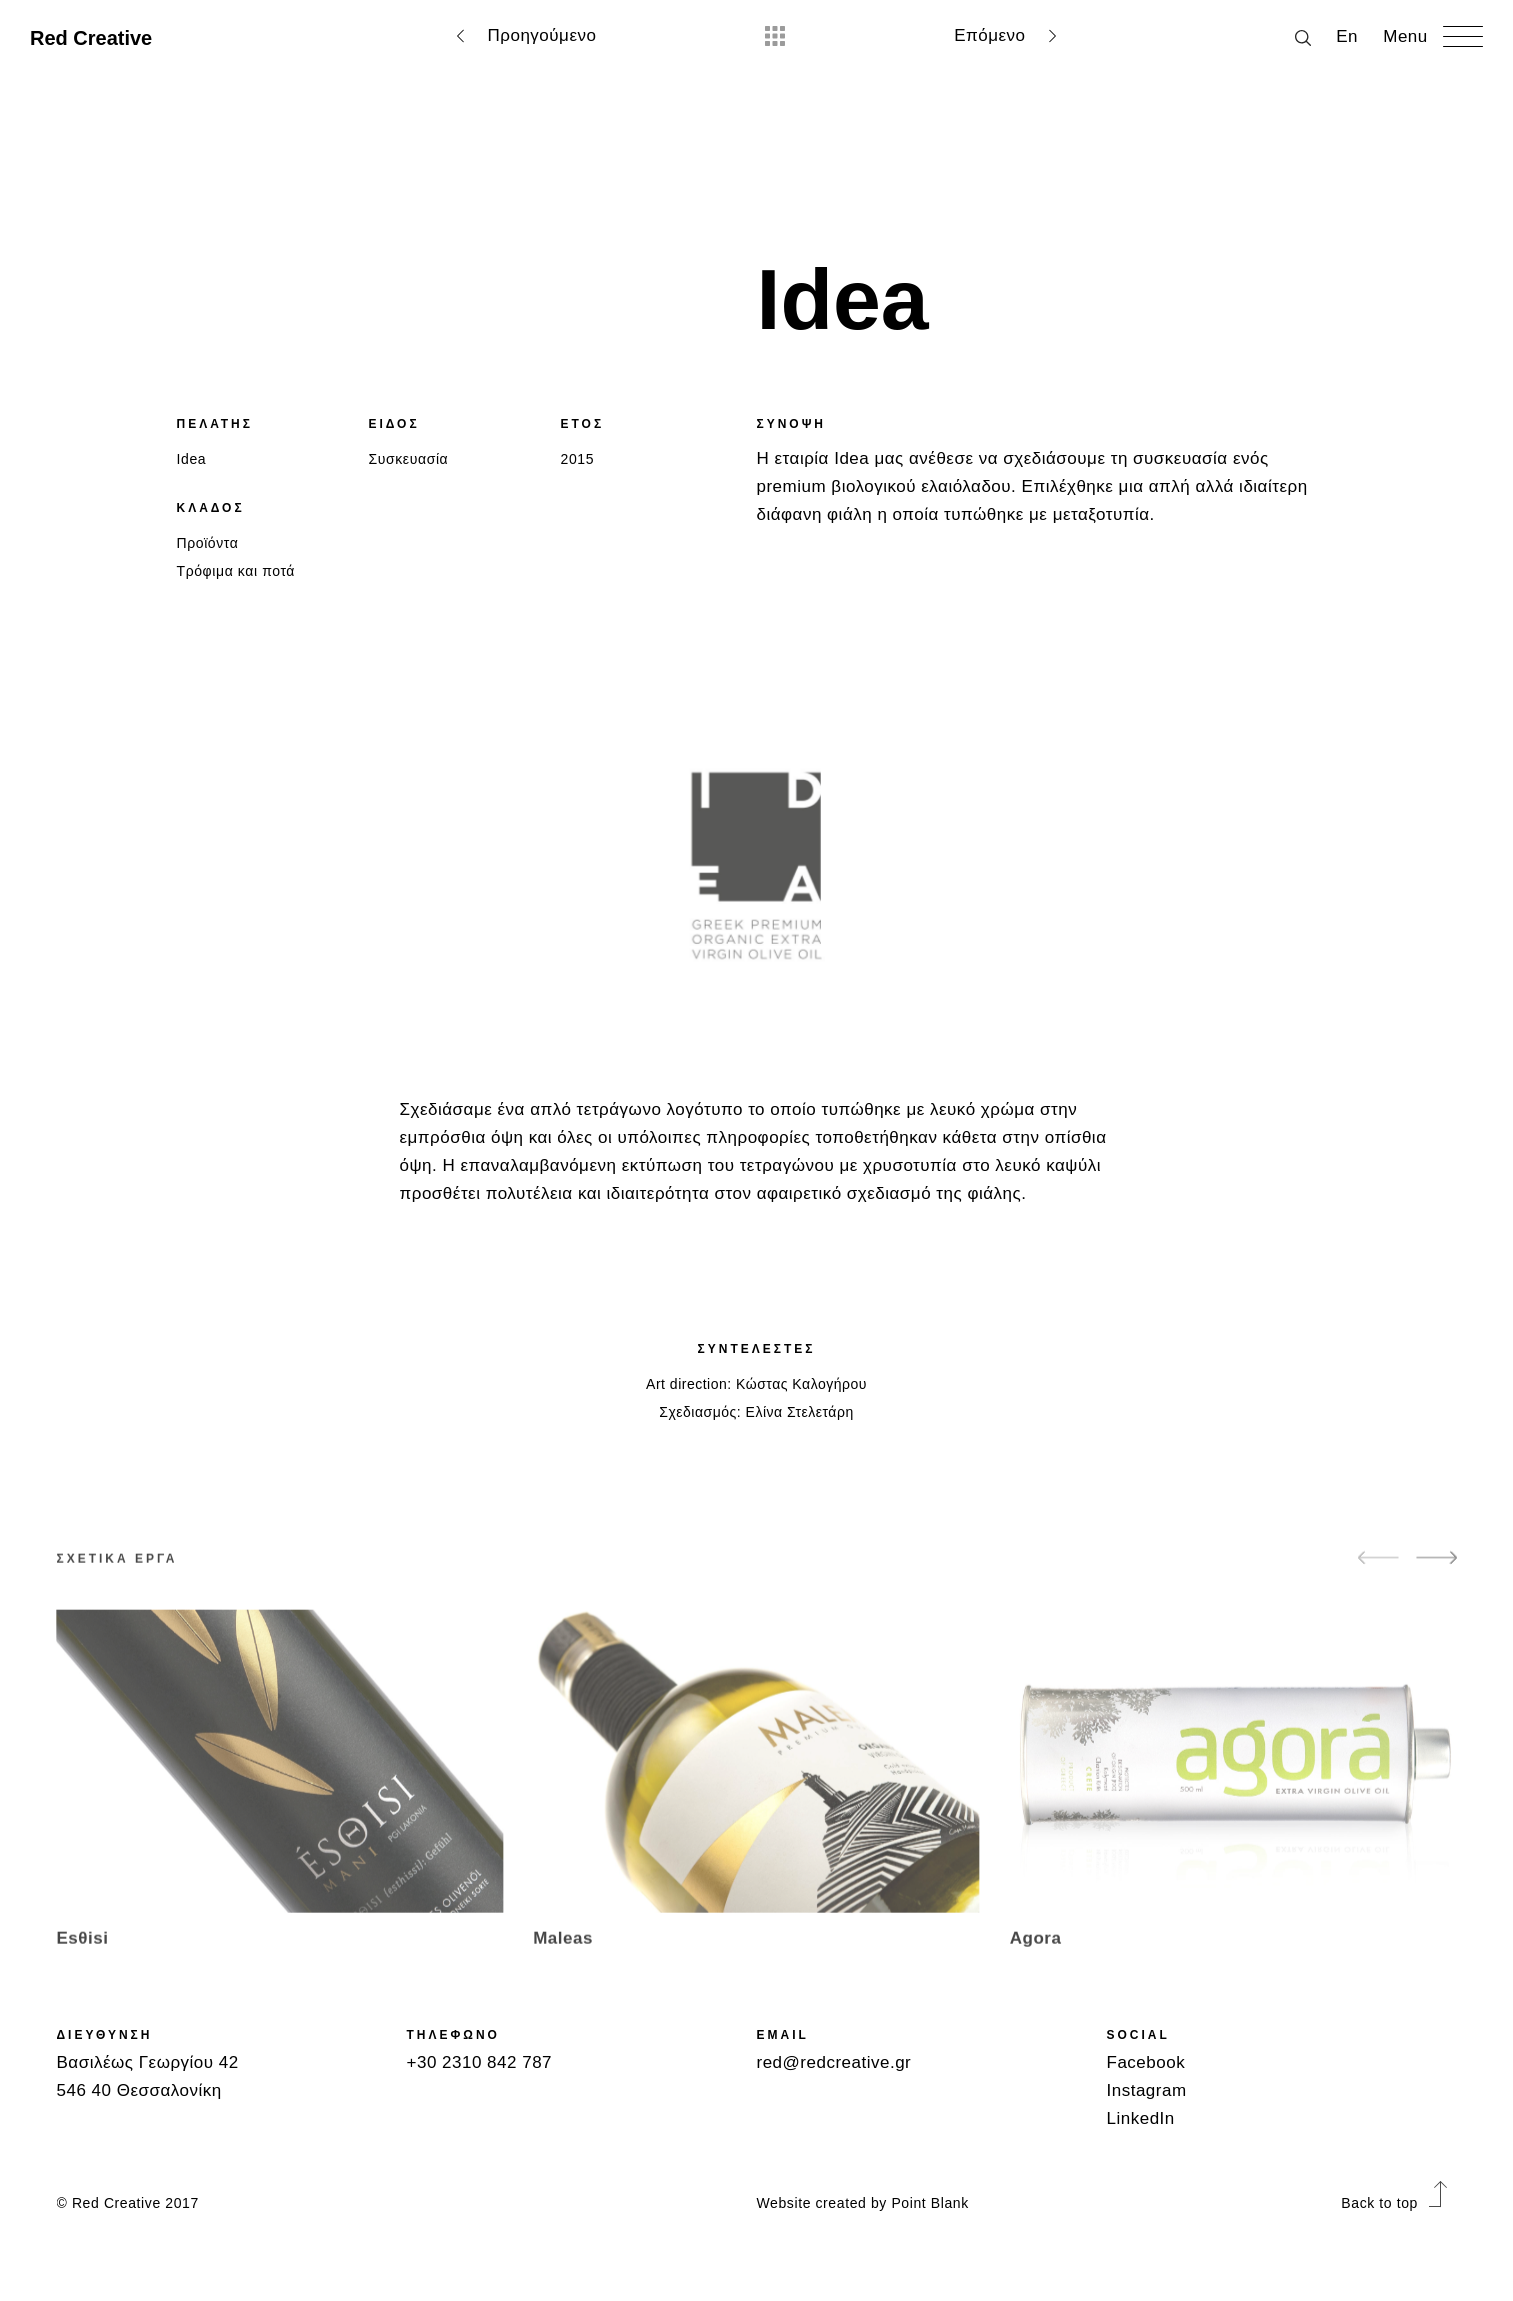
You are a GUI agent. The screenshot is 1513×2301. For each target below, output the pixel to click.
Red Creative (91, 38)
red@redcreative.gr (834, 2062)
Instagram (1147, 2090)
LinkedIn (1141, 2118)
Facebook (1146, 2062)
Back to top (1393, 2203)
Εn (1347, 36)
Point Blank (929, 2203)
